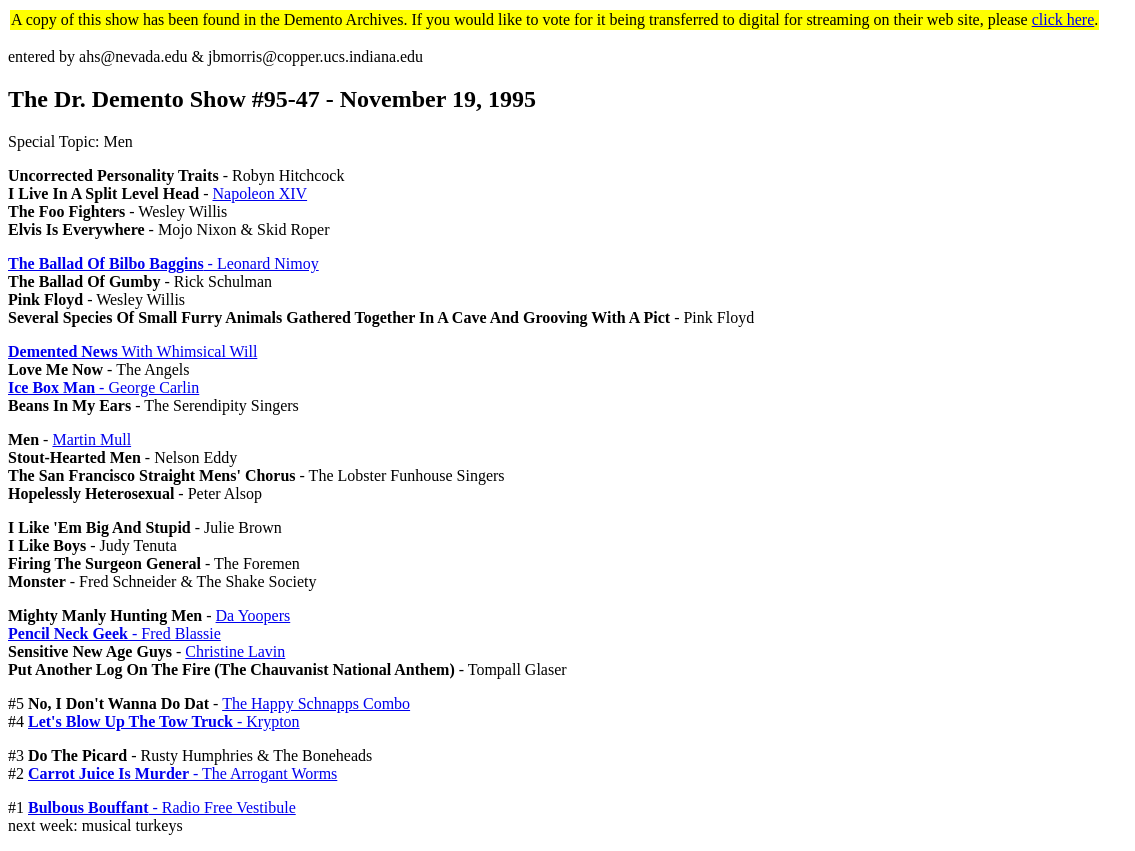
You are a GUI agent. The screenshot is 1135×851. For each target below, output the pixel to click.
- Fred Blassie (114, 633)
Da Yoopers (253, 615)
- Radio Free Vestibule (162, 807)
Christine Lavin (235, 651)
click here (1063, 19)
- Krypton (164, 721)
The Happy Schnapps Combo (316, 703)
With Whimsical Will (132, 351)
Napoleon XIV (259, 193)
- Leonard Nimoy (163, 263)
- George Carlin (103, 387)
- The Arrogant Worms (182, 773)
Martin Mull (91, 439)
